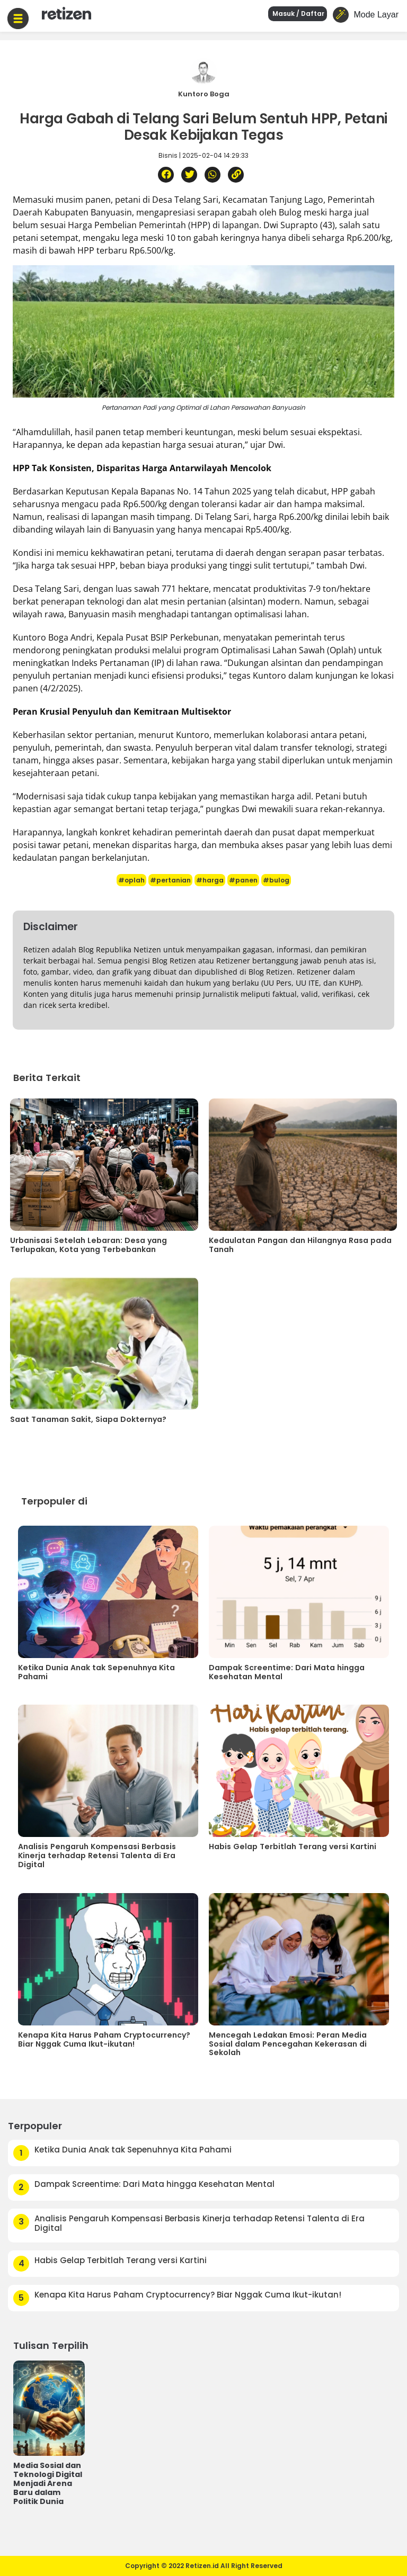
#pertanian (170, 880)
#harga (210, 880)
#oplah (131, 880)
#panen (243, 880)
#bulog (276, 880)
